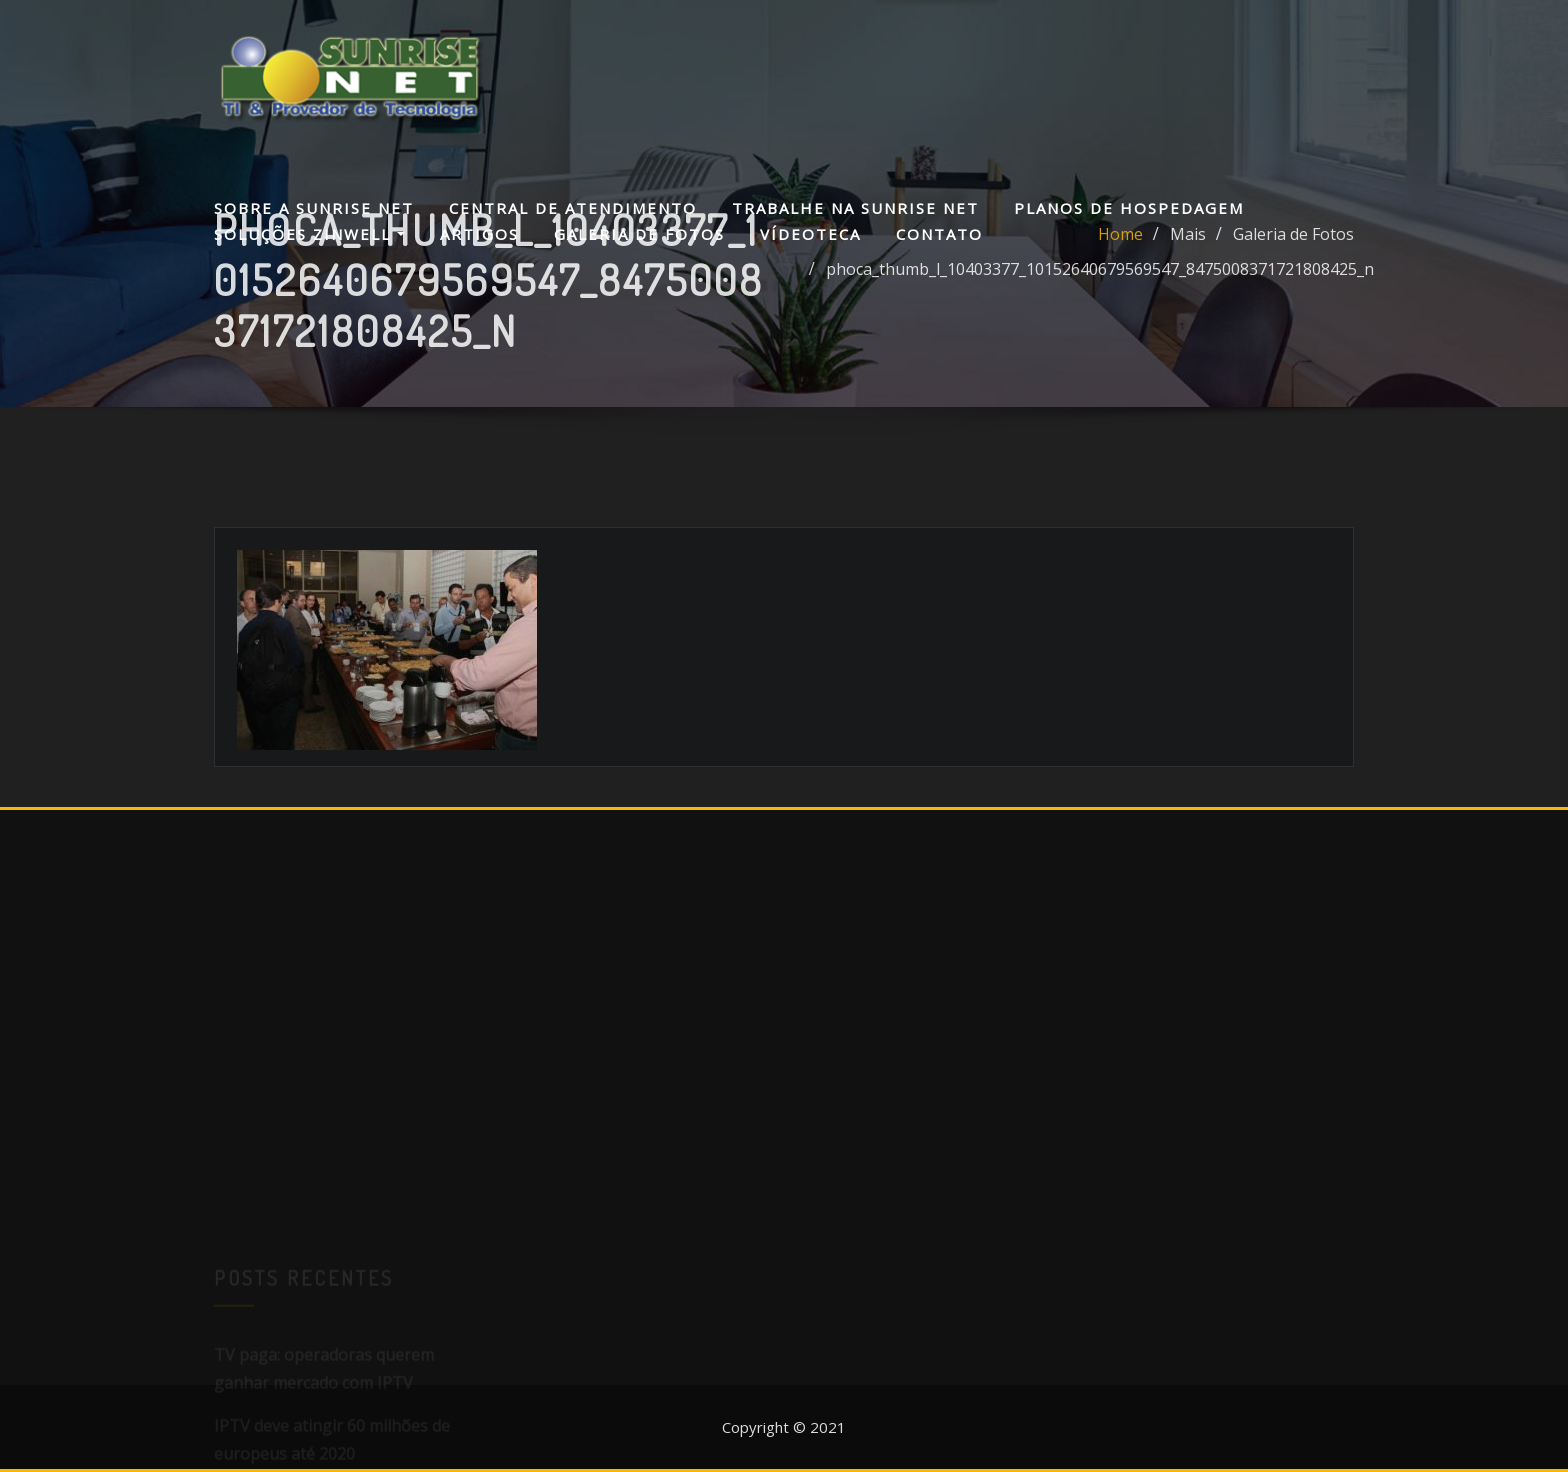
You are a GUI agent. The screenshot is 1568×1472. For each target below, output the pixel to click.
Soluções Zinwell (309, 234)
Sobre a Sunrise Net (314, 208)
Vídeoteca (810, 234)
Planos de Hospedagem (1129, 208)
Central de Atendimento (573, 208)
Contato (939, 234)
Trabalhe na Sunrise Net (855, 208)
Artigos (479, 234)
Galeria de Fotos (639, 234)
